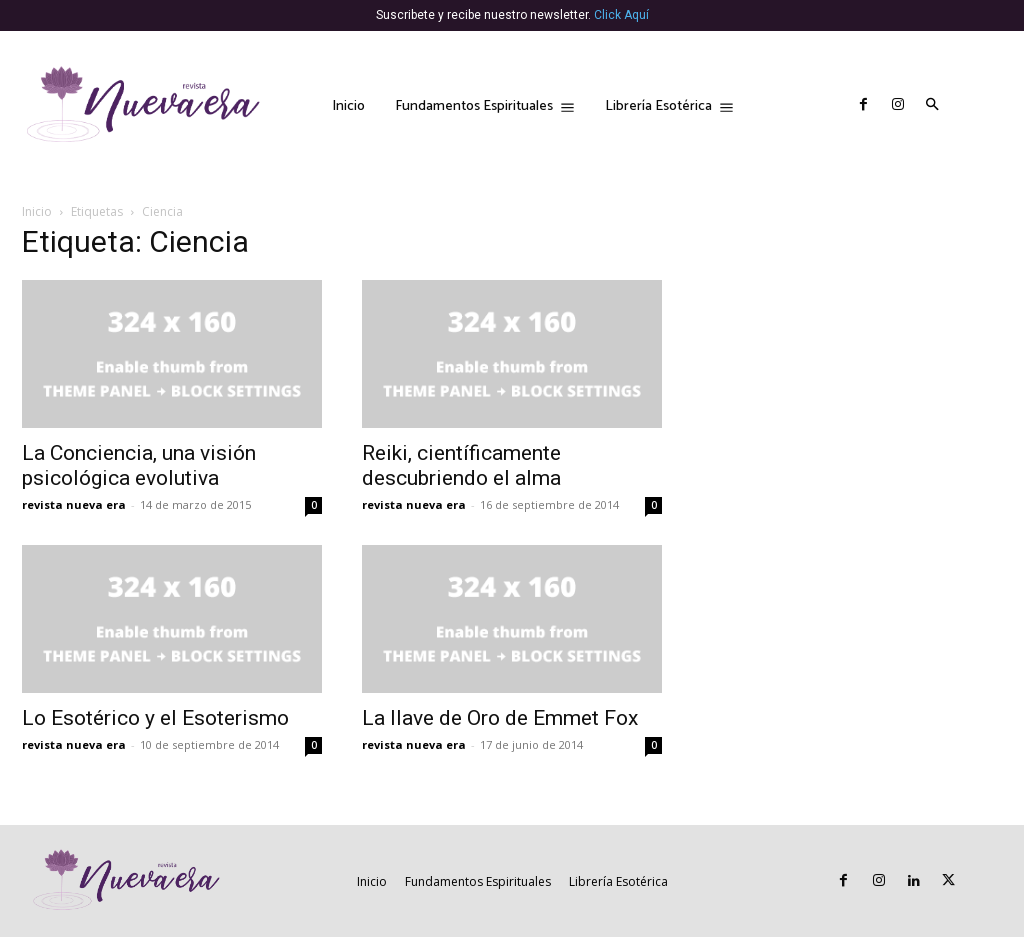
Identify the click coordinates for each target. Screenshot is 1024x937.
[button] (933, 106)
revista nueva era (74, 504)
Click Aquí (621, 15)
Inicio (37, 211)
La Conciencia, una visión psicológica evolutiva (139, 465)
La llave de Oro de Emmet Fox (500, 718)
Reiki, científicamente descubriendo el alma (461, 465)
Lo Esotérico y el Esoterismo (155, 718)
